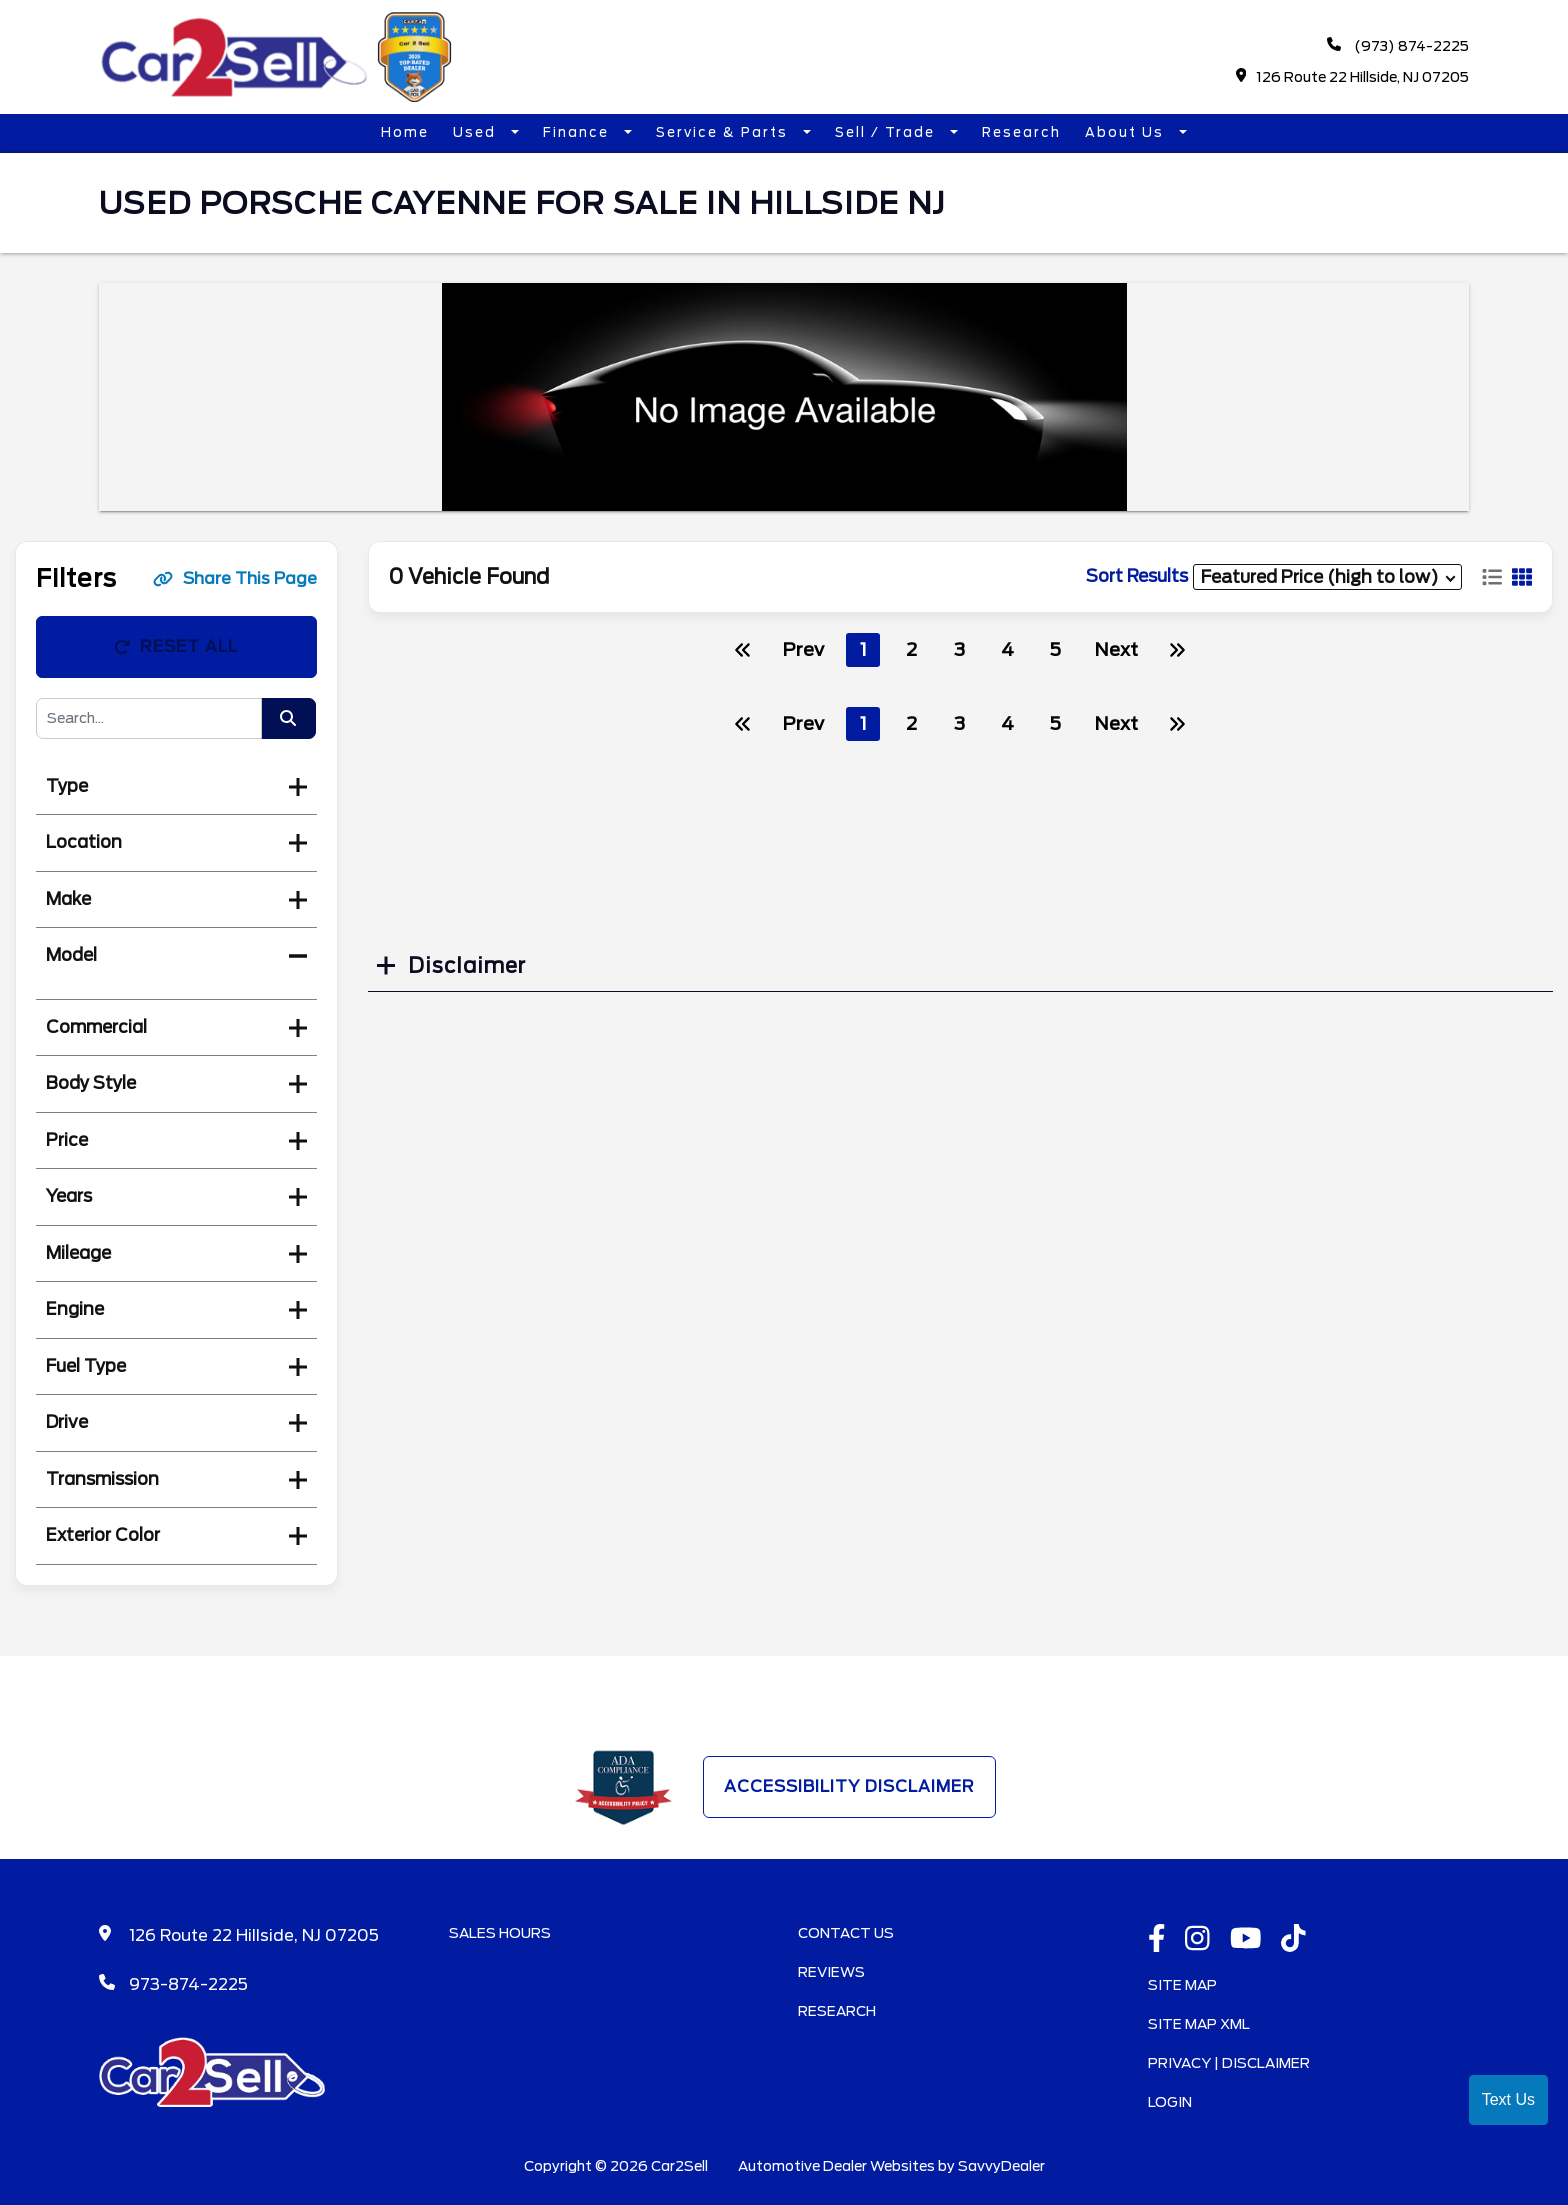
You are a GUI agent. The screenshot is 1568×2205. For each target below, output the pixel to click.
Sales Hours (500, 1933)
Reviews (831, 1972)
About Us (1127, 132)
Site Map (1182, 1985)
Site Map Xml (1199, 2024)
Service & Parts (724, 132)
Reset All (176, 646)
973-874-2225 (188, 1984)
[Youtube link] (1246, 1940)
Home (405, 132)
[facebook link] (1157, 1940)
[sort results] (1327, 576)
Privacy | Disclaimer (1229, 2063)
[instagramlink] (1197, 1940)
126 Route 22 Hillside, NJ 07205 (1353, 76)
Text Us (1508, 2099)
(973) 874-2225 (1398, 45)
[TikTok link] (1293, 1940)
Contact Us (846, 1933)
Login (1170, 2102)
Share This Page (235, 578)
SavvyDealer (1001, 2166)
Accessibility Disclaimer (849, 1786)
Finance (578, 132)
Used (477, 132)
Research (1021, 132)
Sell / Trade (887, 132)
